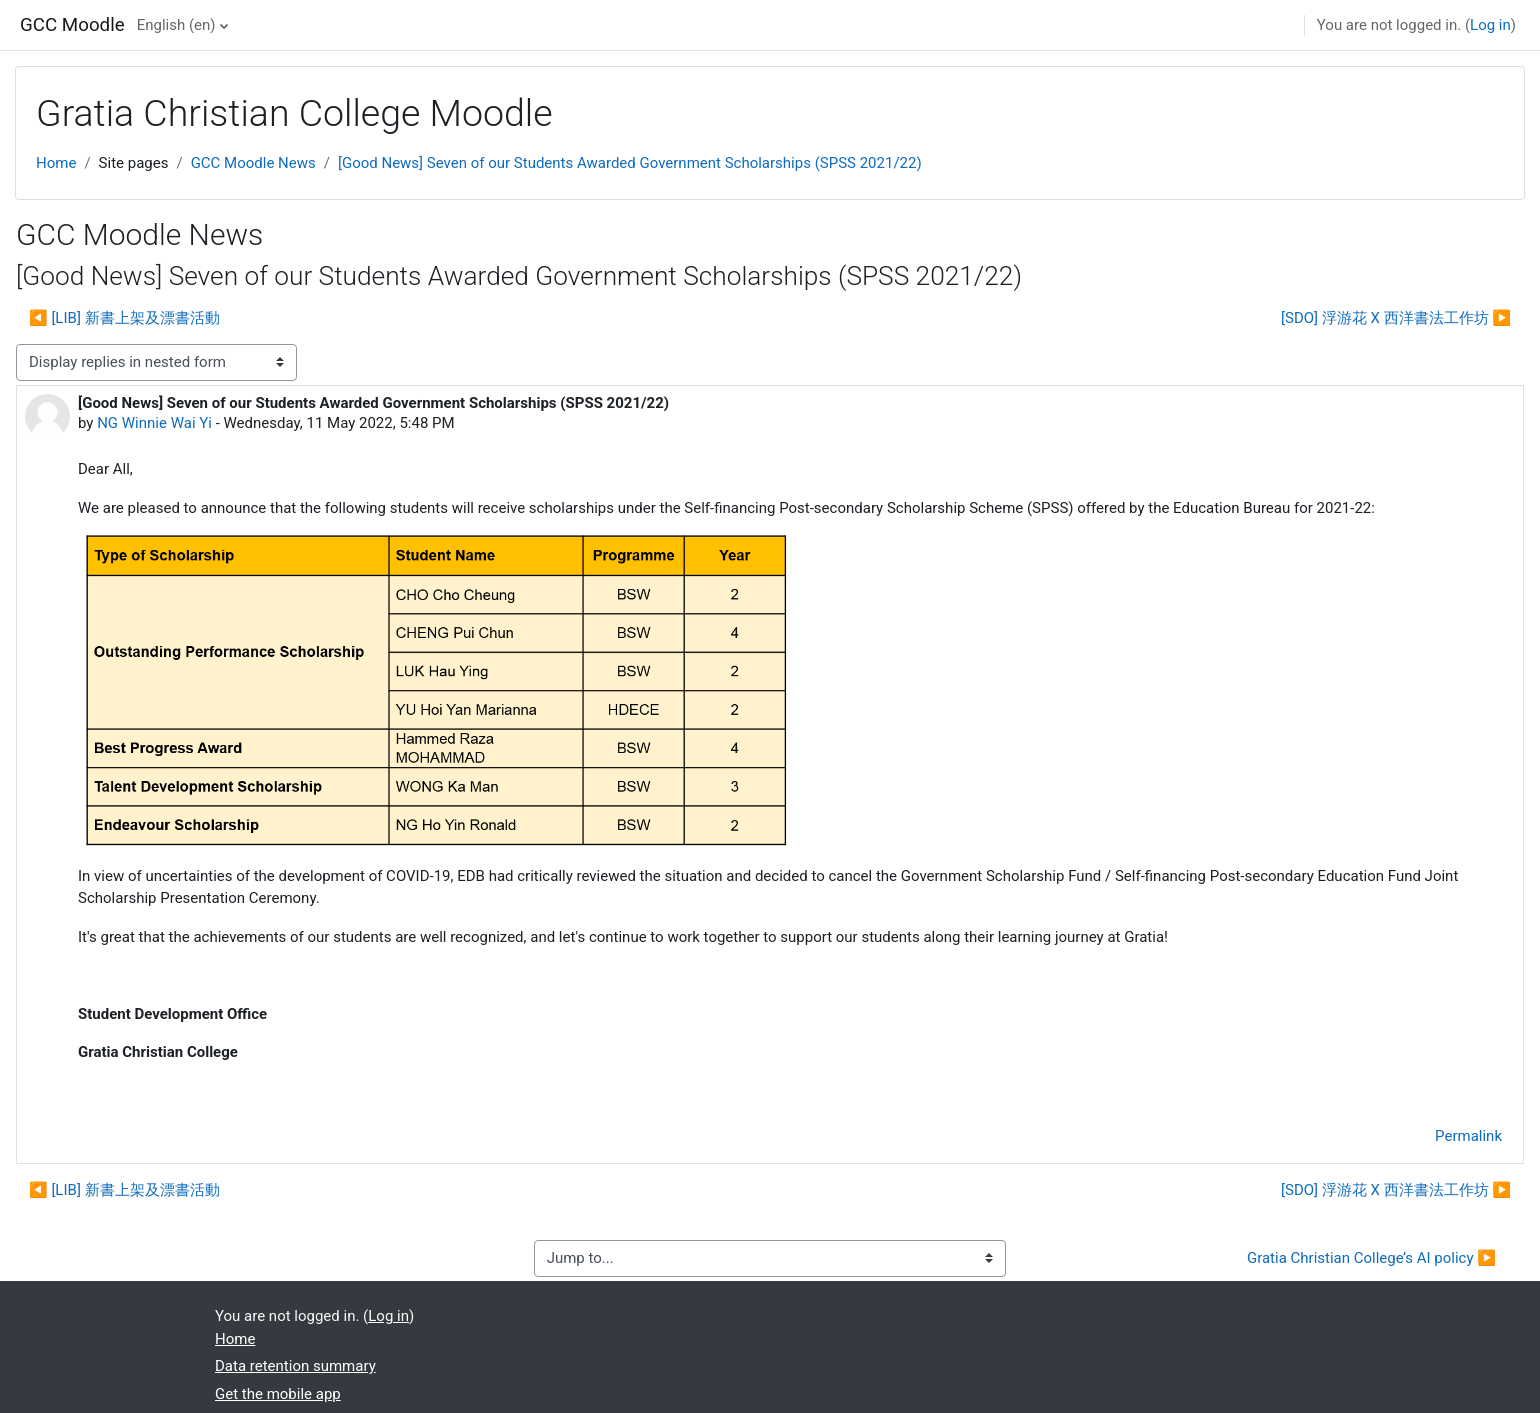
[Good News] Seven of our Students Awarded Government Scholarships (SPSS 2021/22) (630, 163)
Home (56, 163)
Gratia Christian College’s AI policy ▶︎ (1371, 1258)
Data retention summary (295, 1366)
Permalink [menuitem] (1468, 1136)
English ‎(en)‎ (176, 25)
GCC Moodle (72, 25)
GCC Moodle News (253, 163)
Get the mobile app (278, 1394)
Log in (1490, 25)
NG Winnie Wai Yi (154, 423)
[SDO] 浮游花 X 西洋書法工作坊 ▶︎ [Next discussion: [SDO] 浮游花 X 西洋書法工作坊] (1396, 318)
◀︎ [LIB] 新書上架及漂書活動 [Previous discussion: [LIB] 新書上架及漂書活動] (124, 318)
